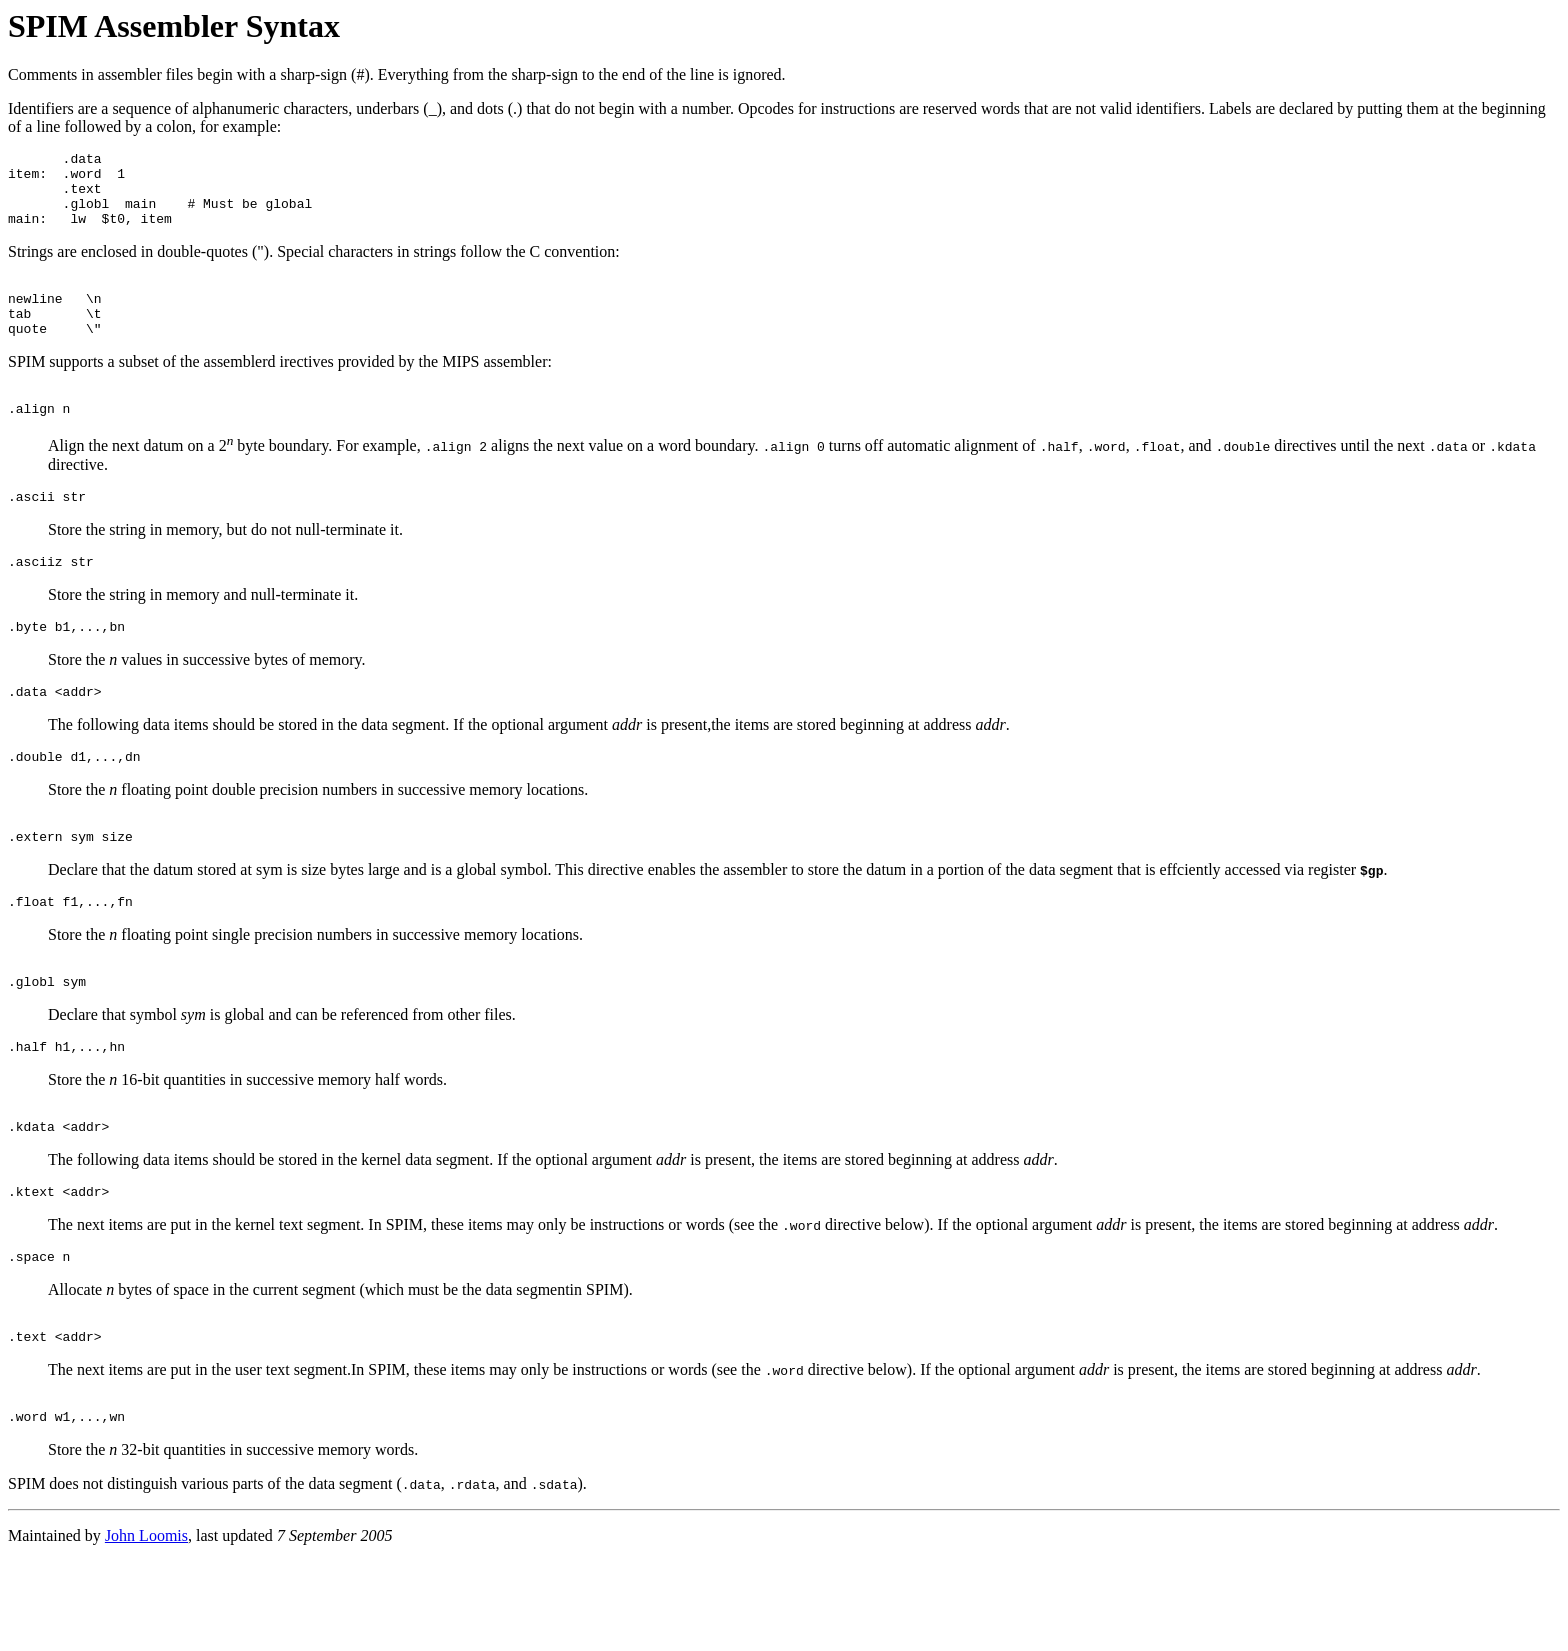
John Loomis (146, 1625)
